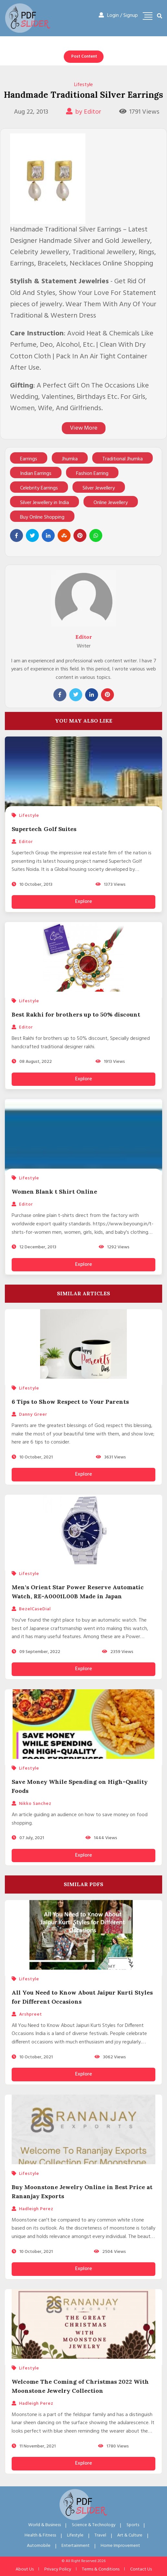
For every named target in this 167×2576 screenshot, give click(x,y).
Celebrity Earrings (39, 488)
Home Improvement (120, 2545)
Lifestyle (83, 85)
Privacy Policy (57, 2569)
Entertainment (75, 2545)
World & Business (44, 2525)
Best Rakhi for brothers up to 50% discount (76, 1014)
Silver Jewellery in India (44, 503)
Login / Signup (118, 15)
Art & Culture (129, 2535)
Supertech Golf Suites (44, 829)
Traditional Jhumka (122, 459)
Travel (100, 2535)
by (83, 112)
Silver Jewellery (99, 488)
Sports (133, 2525)
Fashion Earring (92, 473)
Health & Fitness (40, 2535)
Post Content (84, 56)
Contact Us (141, 2569)
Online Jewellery (111, 503)
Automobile (38, 2545)
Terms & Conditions (100, 2569)
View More (83, 428)
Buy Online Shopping (42, 517)
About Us (25, 2569)
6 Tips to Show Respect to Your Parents (70, 1401)
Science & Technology (94, 2525)
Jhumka (70, 459)
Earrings (28, 459)
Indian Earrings (35, 473)
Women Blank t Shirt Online (54, 1192)
